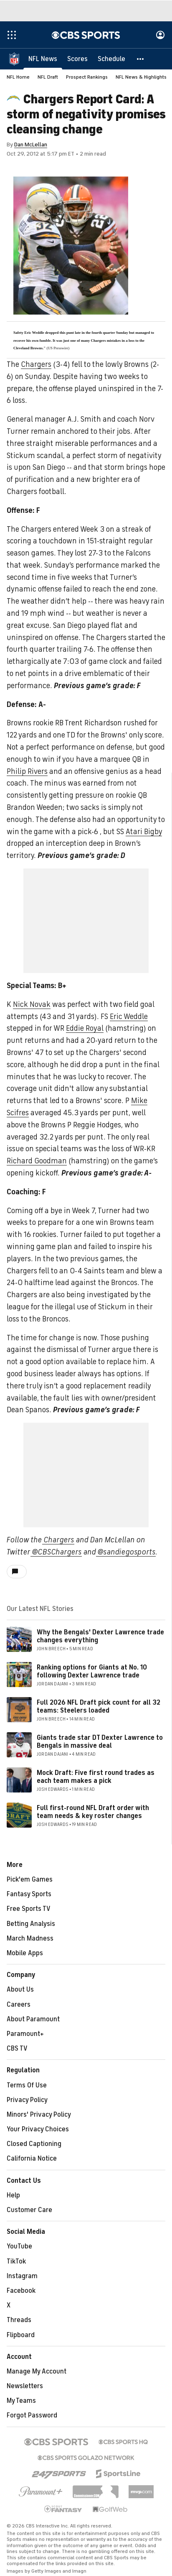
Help (13, 2195)
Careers (18, 2004)
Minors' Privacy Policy (39, 2114)
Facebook (21, 2291)
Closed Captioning (34, 2144)
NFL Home (18, 77)
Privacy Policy (27, 2100)
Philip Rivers (27, 771)
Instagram (22, 2276)
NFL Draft (48, 77)
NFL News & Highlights (141, 77)
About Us (20, 1989)
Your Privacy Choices (38, 2129)
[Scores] (77, 58)
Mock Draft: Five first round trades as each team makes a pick (95, 1777)
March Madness (30, 1938)
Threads (19, 2320)
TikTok (16, 2261)
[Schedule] (111, 58)
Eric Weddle (129, 1016)
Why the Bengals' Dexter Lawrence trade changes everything (100, 1636)
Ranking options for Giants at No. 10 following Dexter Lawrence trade (92, 1671)
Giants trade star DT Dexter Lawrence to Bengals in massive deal (100, 1742)
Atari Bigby (144, 831)
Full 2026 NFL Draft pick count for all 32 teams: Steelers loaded (98, 1706)
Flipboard (21, 2335)
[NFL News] (42, 58)
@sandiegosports (126, 1552)
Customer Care (29, 2210)
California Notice (32, 2158)
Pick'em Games (30, 1879)
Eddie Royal (85, 1028)
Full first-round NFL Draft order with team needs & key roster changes (93, 1812)
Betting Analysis (31, 1924)
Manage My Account (36, 2371)
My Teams (21, 2401)
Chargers (36, 364)
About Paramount (33, 2019)
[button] (140, 58)
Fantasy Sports (29, 1894)
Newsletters (25, 2386)
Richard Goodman (37, 1160)
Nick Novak (32, 1004)
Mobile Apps (25, 1953)
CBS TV (17, 2048)
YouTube (19, 2246)
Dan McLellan (30, 144)
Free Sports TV (29, 1909)
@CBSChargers (56, 1552)
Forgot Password (32, 2415)
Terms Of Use (27, 2085)
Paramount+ (25, 2034)
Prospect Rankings (87, 77)
